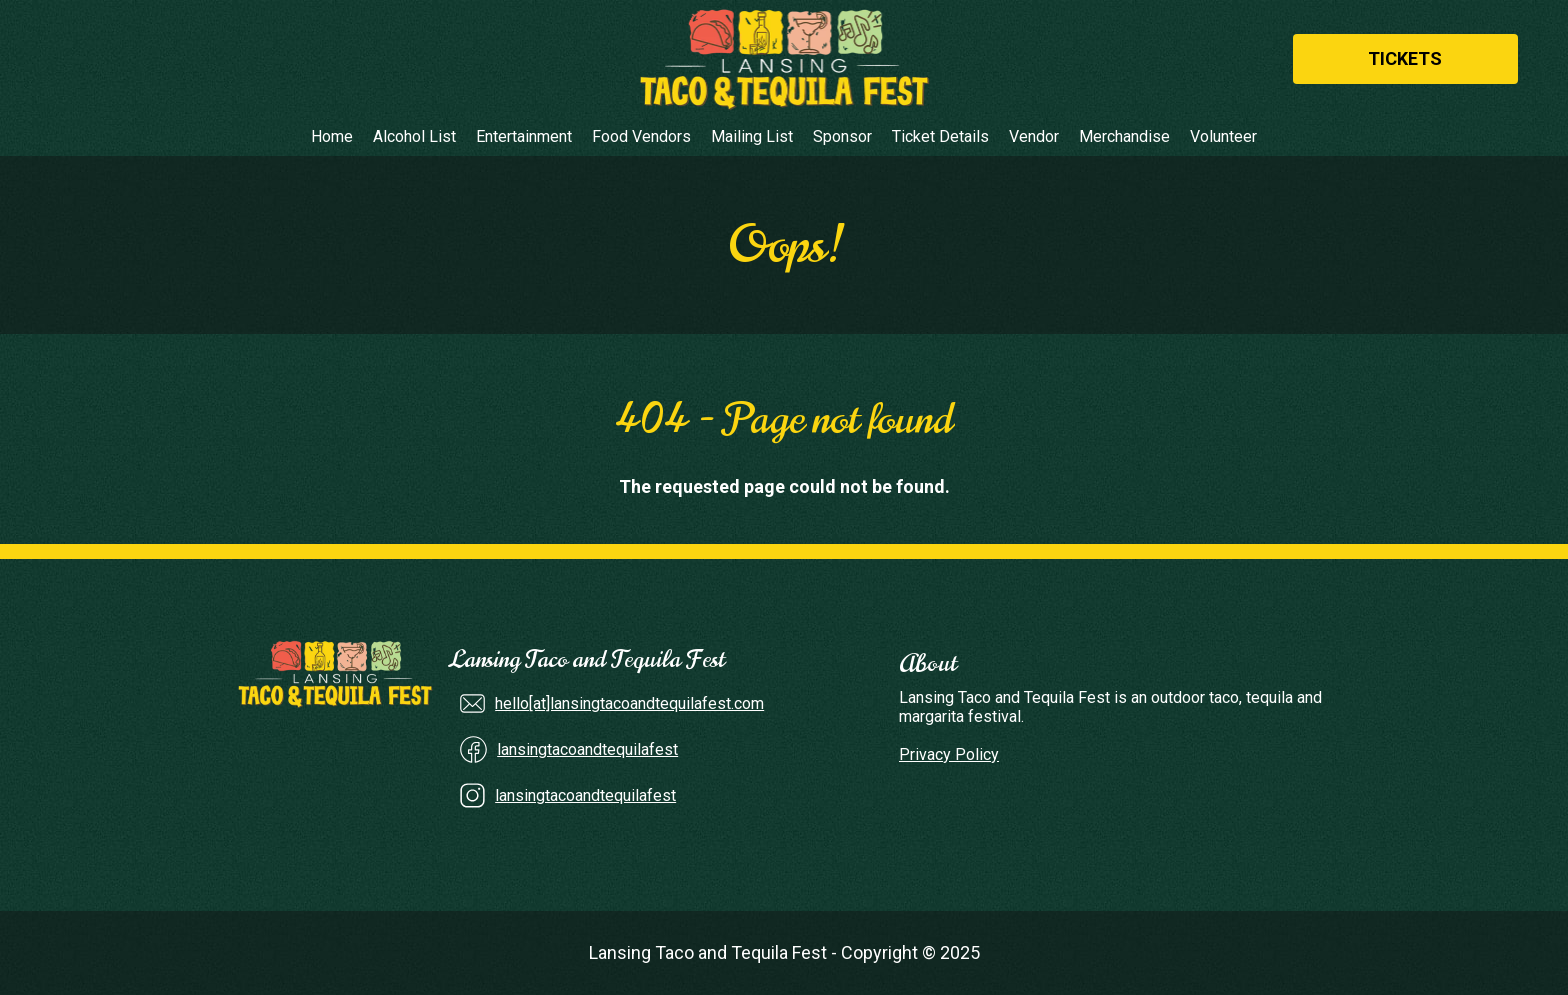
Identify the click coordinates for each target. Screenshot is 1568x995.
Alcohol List (414, 137)
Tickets (1405, 58)
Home (332, 137)
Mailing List (752, 137)
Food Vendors (641, 137)
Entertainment (524, 137)
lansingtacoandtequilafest (587, 749)
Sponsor (842, 137)
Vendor (1034, 137)
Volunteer (1223, 137)
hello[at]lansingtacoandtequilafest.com (629, 703)
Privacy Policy (949, 754)
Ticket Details (940, 137)
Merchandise (1124, 137)
